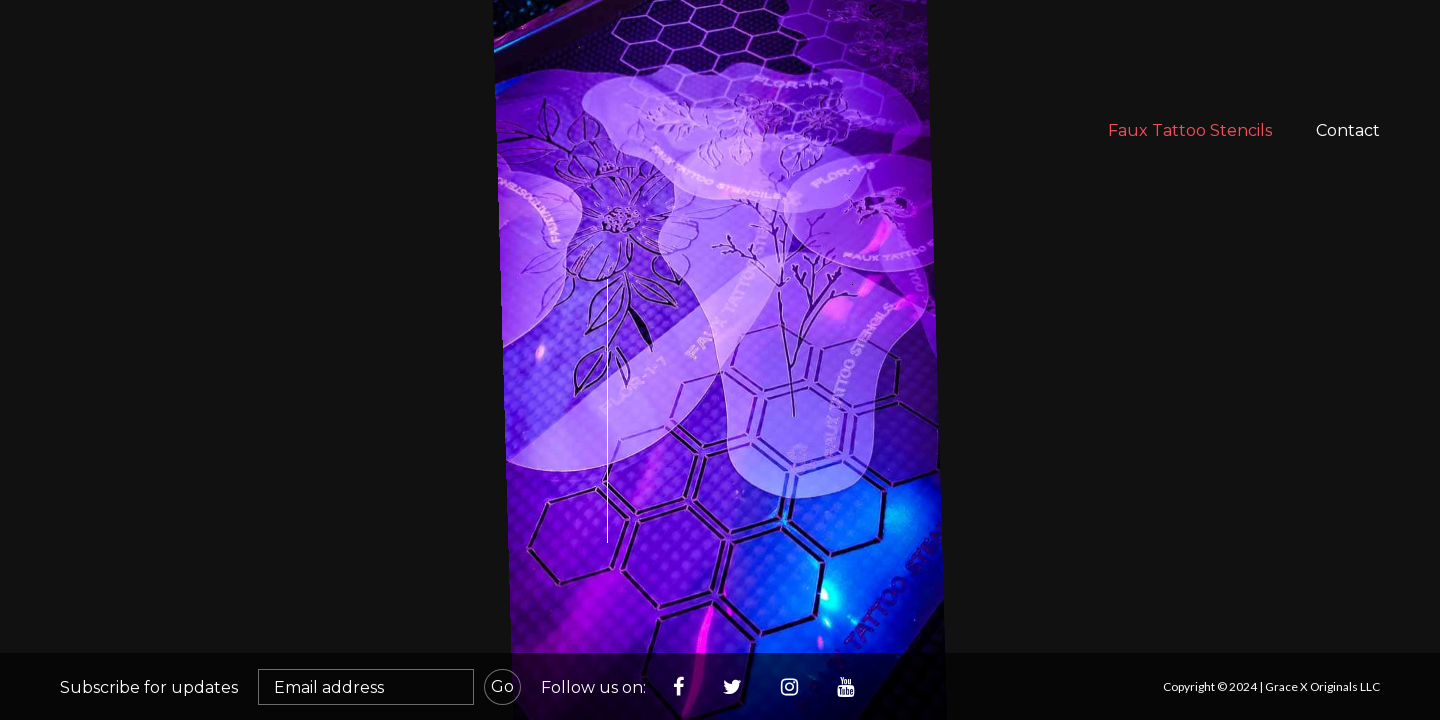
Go (502, 686)
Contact (1348, 130)
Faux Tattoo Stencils (1190, 130)
